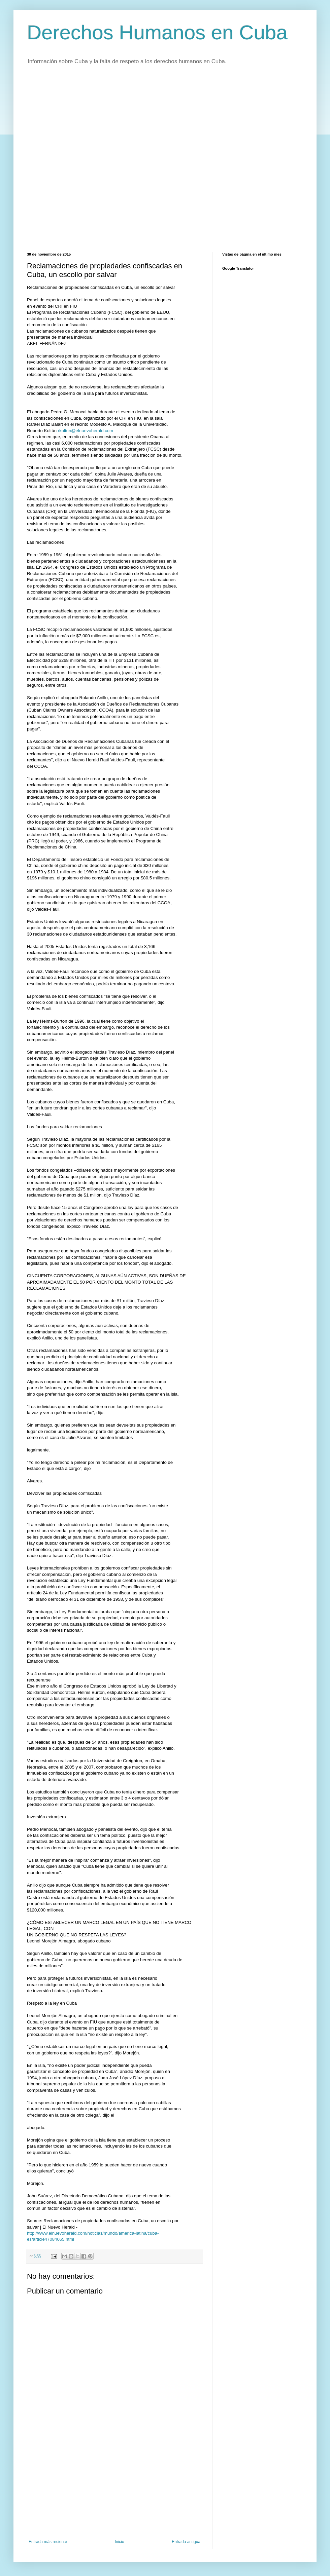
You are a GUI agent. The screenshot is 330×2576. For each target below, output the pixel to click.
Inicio (119, 2541)
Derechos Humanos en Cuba (157, 32)
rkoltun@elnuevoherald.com (85, 430)
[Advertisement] (78, 162)
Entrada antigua (186, 2541)
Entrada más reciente (48, 2541)
